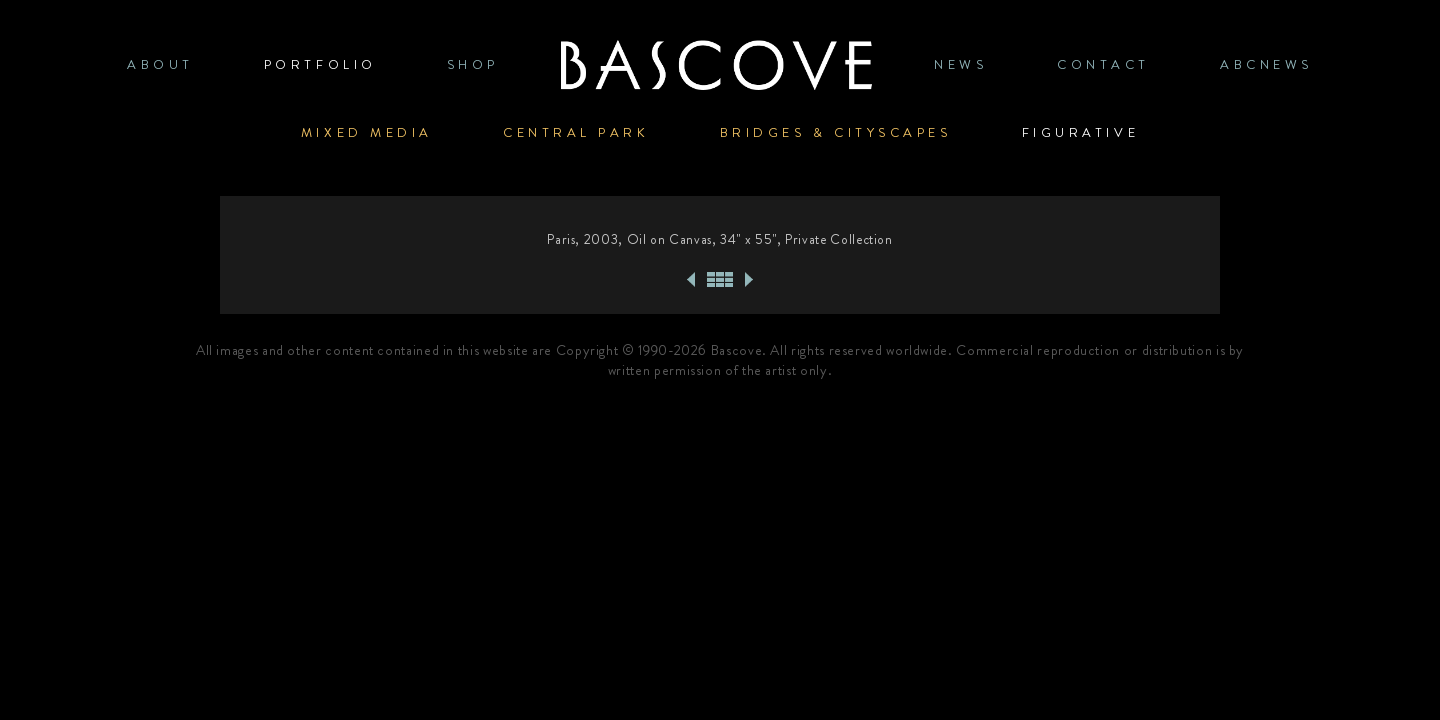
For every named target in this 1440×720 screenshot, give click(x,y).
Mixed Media (367, 132)
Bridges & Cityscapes (836, 132)
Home (716, 64)
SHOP (473, 64)
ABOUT (160, 64)
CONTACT (1103, 64)
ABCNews (1266, 64)
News (960, 64)
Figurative (1081, 132)
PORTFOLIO (320, 64)
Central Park (576, 132)
